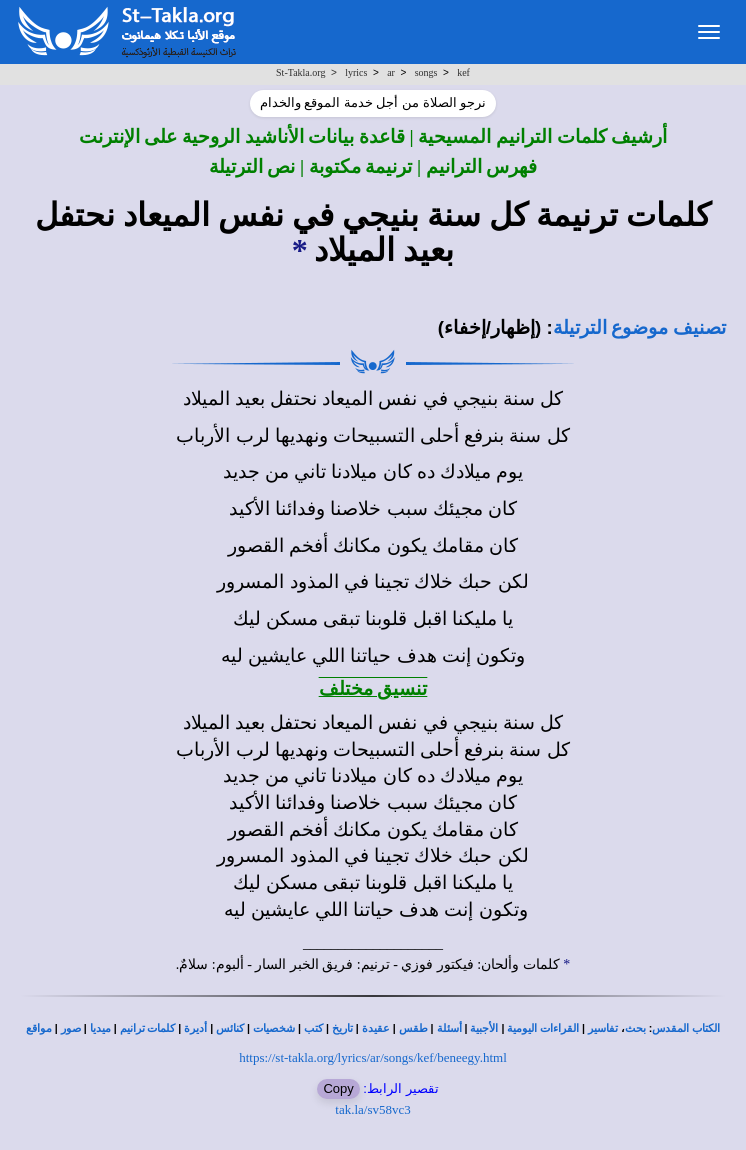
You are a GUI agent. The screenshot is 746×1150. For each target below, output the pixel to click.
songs (426, 72)
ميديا (100, 1028)
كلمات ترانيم (148, 1028)
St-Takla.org (300, 72)
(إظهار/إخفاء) (490, 327)
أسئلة (449, 1028)
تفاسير (603, 1028)
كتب (313, 1028)
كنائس (230, 1028)
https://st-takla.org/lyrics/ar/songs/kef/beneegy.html (373, 1057)
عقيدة (376, 1028)
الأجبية (484, 1028)
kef (463, 72)
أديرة (195, 1028)
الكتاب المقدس (686, 1028)
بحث (635, 1028)
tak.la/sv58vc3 (372, 1109)
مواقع (39, 1028)
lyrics (356, 72)
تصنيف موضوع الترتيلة (639, 327)
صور (71, 1028)
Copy (338, 1088)
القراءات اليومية (543, 1028)
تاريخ (342, 1028)
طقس (413, 1028)
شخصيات (274, 1028)
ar (391, 72)
